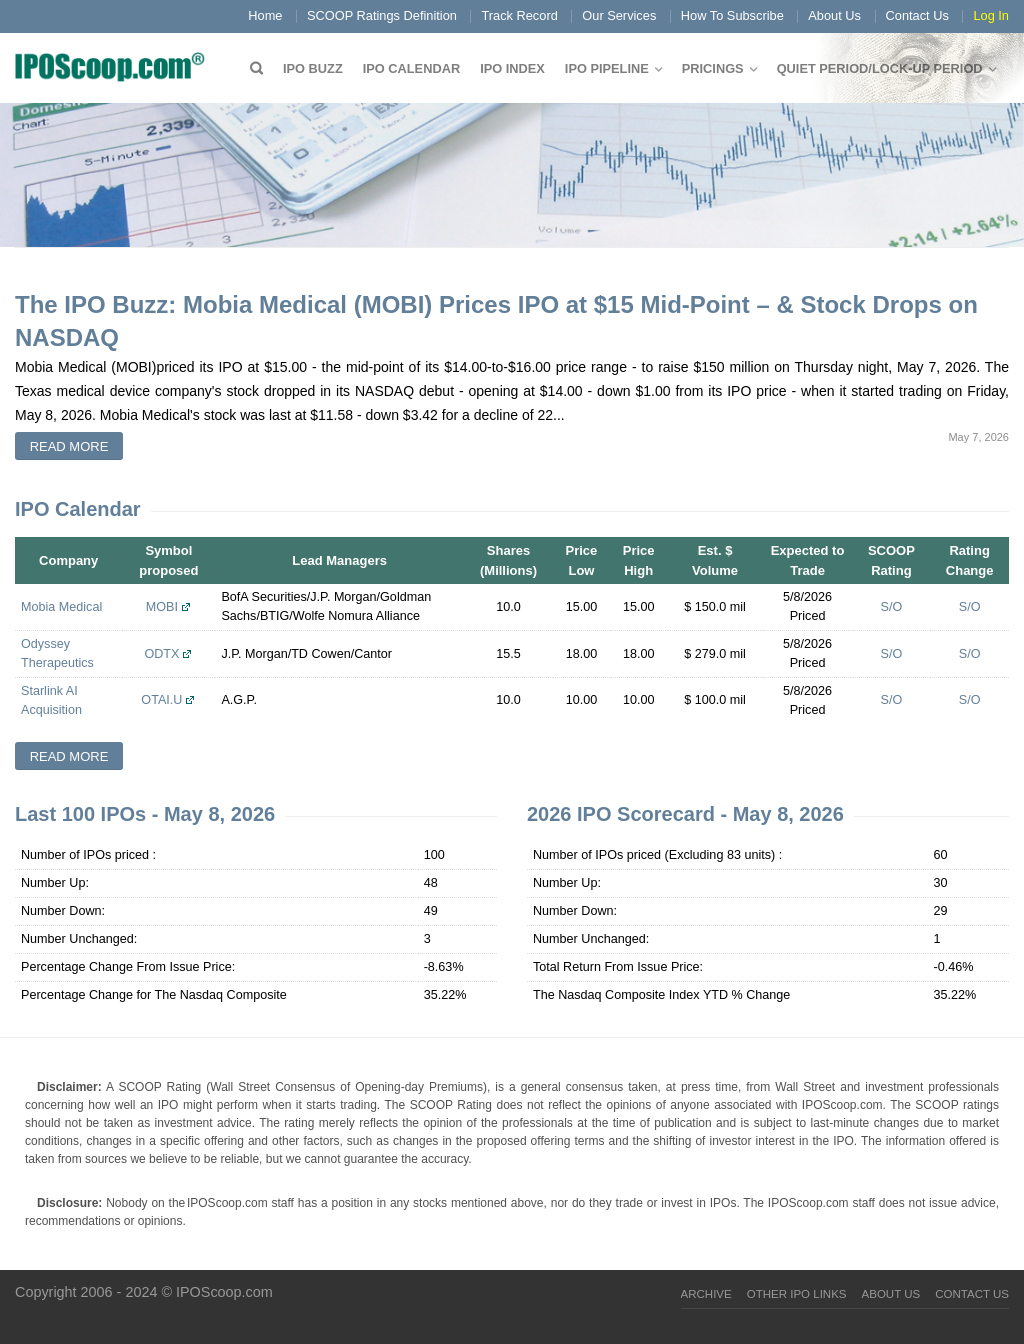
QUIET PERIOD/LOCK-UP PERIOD (880, 68)
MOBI (162, 607)
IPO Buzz (313, 68)
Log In (991, 15)
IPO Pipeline (607, 68)
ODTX (161, 654)
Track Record (519, 15)
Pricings (713, 68)
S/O (892, 607)
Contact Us (917, 15)
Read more (69, 446)
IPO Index (512, 68)
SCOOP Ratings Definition (382, 15)
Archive (706, 1294)
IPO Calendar (411, 68)
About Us (834, 15)
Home (265, 15)
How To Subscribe (732, 15)
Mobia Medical (61, 607)
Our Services (619, 15)
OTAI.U (161, 700)
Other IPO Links (797, 1294)
